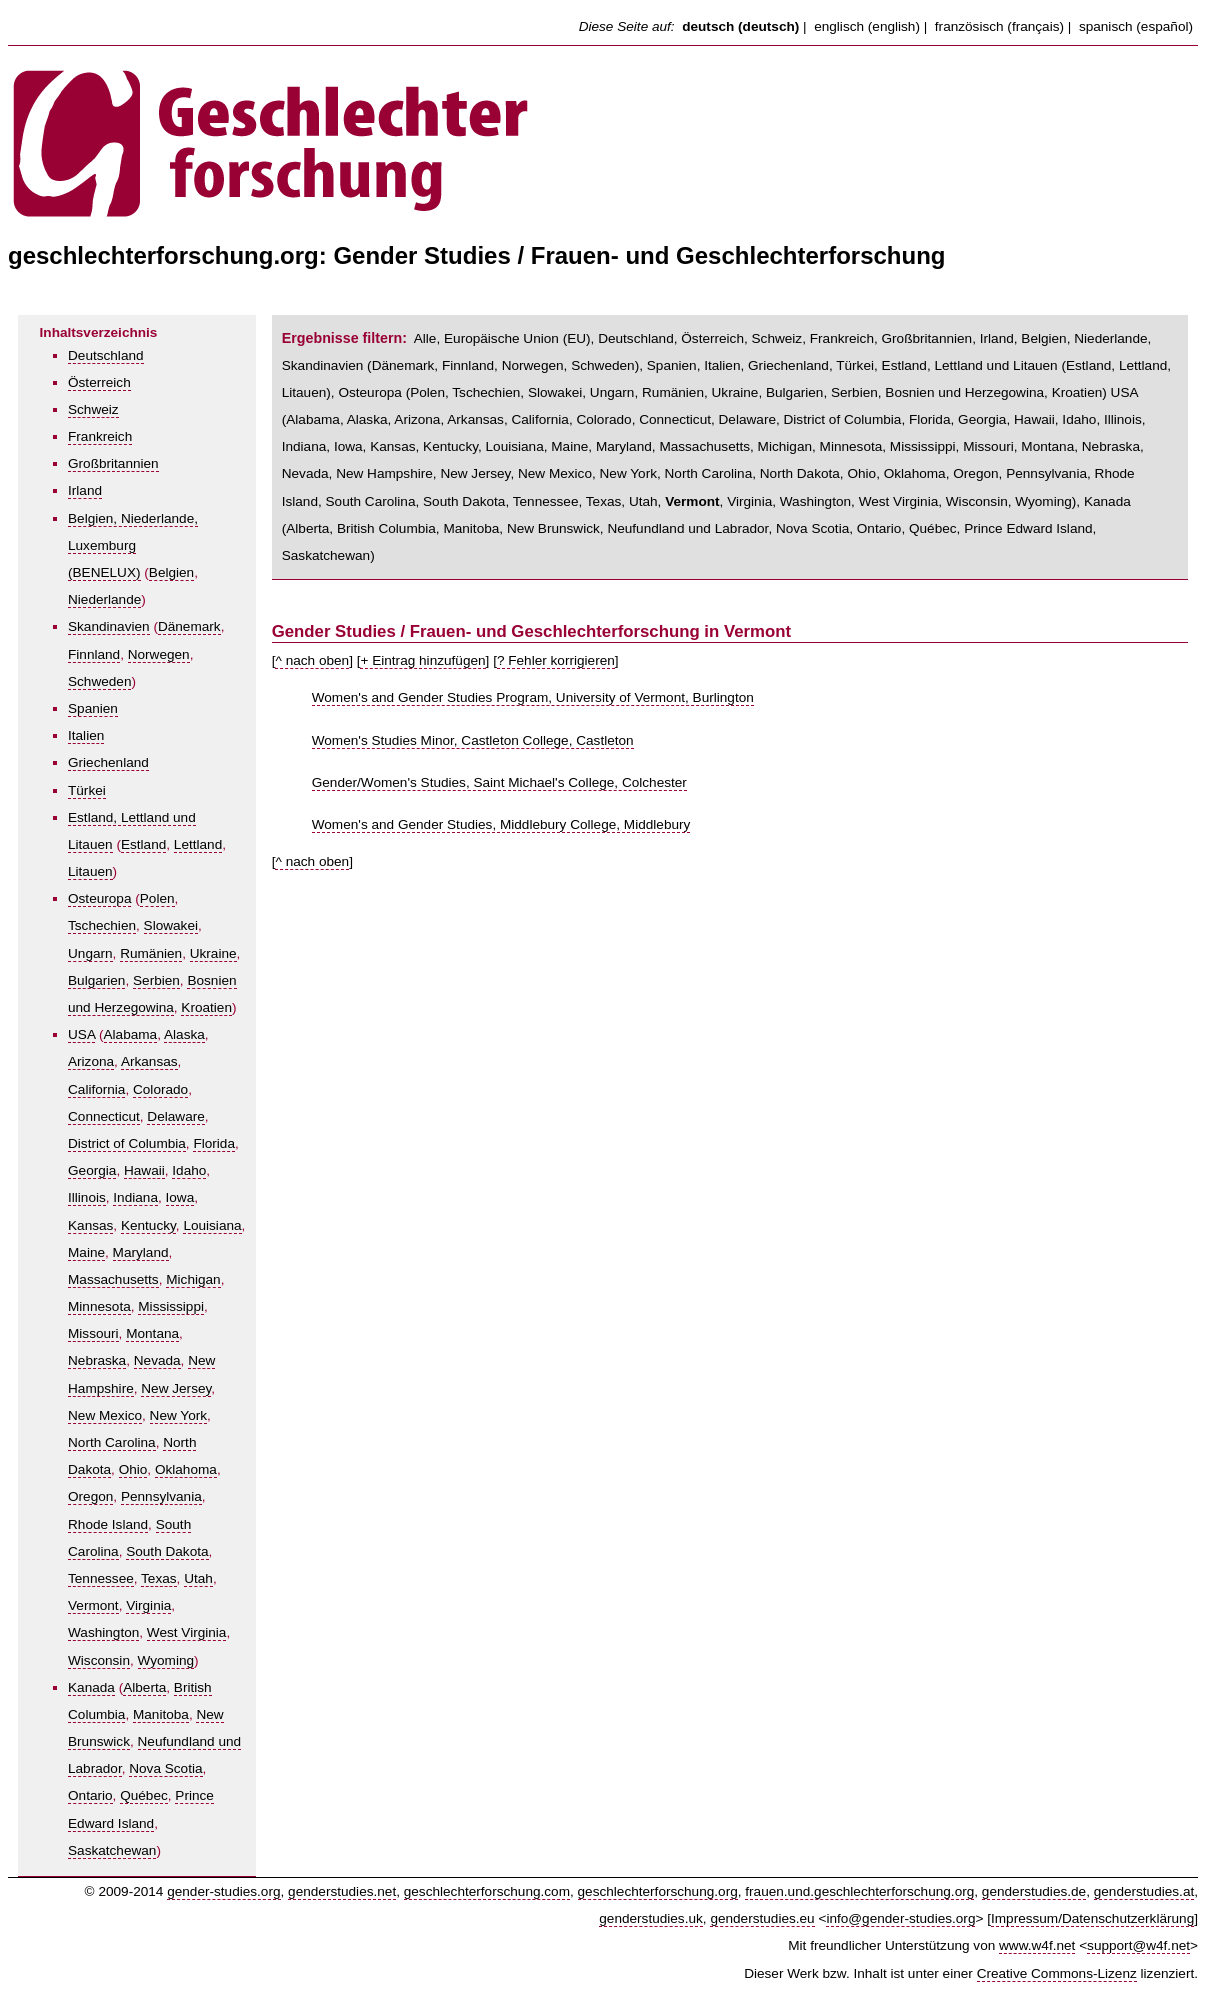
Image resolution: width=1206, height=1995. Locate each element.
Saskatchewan (112, 1850)
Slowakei (171, 925)
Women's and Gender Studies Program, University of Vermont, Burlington (533, 697)
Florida (214, 1143)
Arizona (91, 1061)
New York (178, 1415)
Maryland (141, 1252)
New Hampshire (384, 473)
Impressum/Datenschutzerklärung (1092, 1918)
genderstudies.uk (651, 1918)
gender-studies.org (223, 1891)
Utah (198, 1578)
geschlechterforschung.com (487, 1891)
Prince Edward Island (1028, 528)
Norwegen (159, 654)
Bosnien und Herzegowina (964, 392)
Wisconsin (99, 1660)
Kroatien (206, 1007)
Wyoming (166, 1660)
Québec (144, 1795)
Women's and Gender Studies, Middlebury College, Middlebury (501, 824)
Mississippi (171, 1306)
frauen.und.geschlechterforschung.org (859, 1891)
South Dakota (167, 1551)
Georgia (92, 1170)
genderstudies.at (1144, 1891)
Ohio (133, 1469)
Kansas (90, 1225)
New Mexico (105, 1415)
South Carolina (371, 501)
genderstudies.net (342, 1891)
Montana (152, 1333)
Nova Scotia (165, 1768)
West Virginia (187, 1632)
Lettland (198, 844)
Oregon (90, 1496)
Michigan (193, 1279)
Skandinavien (109, 626)
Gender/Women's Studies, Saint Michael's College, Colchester (499, 782)
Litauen (90, 871)
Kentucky (148, 1225)
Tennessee (101, 1578)
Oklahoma (186, 1469)
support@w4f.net (1138, 1945)
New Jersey (176, 1388)
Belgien (171, 572)
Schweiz (93, 409)
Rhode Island (108, 1524)
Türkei (87, 790)
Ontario (90, 1795)
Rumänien (151, 953)
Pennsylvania (161, 1496)
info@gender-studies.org (900, 1918)
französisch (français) (999, 26)
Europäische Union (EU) (517, 338)
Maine (86, 1252)
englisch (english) (867, 26)
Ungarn (90, 953)
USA (81, 1034)
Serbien (156, 980)
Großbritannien (113, 463)
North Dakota (800, 473)
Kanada (91, 1687)
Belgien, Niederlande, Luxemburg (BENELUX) (133, 545)
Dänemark (189, 626)
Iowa (180, 1197)
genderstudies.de (1034, 1891)
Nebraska (97, 1360)
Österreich (99, 382)
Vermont (93, 1605)
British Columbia (386, 528)
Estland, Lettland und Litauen (970, 365)
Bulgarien (96, 980)
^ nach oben (312, 660)
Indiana (135, 1197)
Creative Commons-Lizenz (1057, 1973)
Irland (85, 490)
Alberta (144, 1687)
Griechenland (108, 762)
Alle (425, 338)
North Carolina (112, 1442)
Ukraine (213, 953)
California (96, 1089)
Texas (159, 1578)
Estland (143, 844)
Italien (86, 735)
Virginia (148, 1605)
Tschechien (102, 925)
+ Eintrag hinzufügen (422, 660)
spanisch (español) (1136, 26)
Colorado (160, 1089)
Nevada (157, 1360)
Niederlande (104, 599)
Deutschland (106, 355)
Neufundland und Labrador (687, 528)
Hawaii (144, 1170)
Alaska (184, 1034)
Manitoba (161, 1714)
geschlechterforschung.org (658, 1891)
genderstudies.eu (762, 1918)
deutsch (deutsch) (740, 26)
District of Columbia (127, 1143)
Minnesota (99, 1306)
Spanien (93, 708)
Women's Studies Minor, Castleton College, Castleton (473, 740)
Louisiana (212, 1225)
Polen (157, 898)
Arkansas (149, 1061)
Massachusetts (113, 1279)
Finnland (94, 654)
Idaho (189, 1170)
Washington (103, 1632)
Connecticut (104, 1116)
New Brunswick (553, 528)
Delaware (175, 1116)
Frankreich (100, 436)
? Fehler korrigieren (556, 660)
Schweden (99, 681)
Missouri (93, 1333)
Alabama (131, 1034)
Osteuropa (99, 898)
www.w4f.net (1037, 1945)
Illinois (87, 1197)
